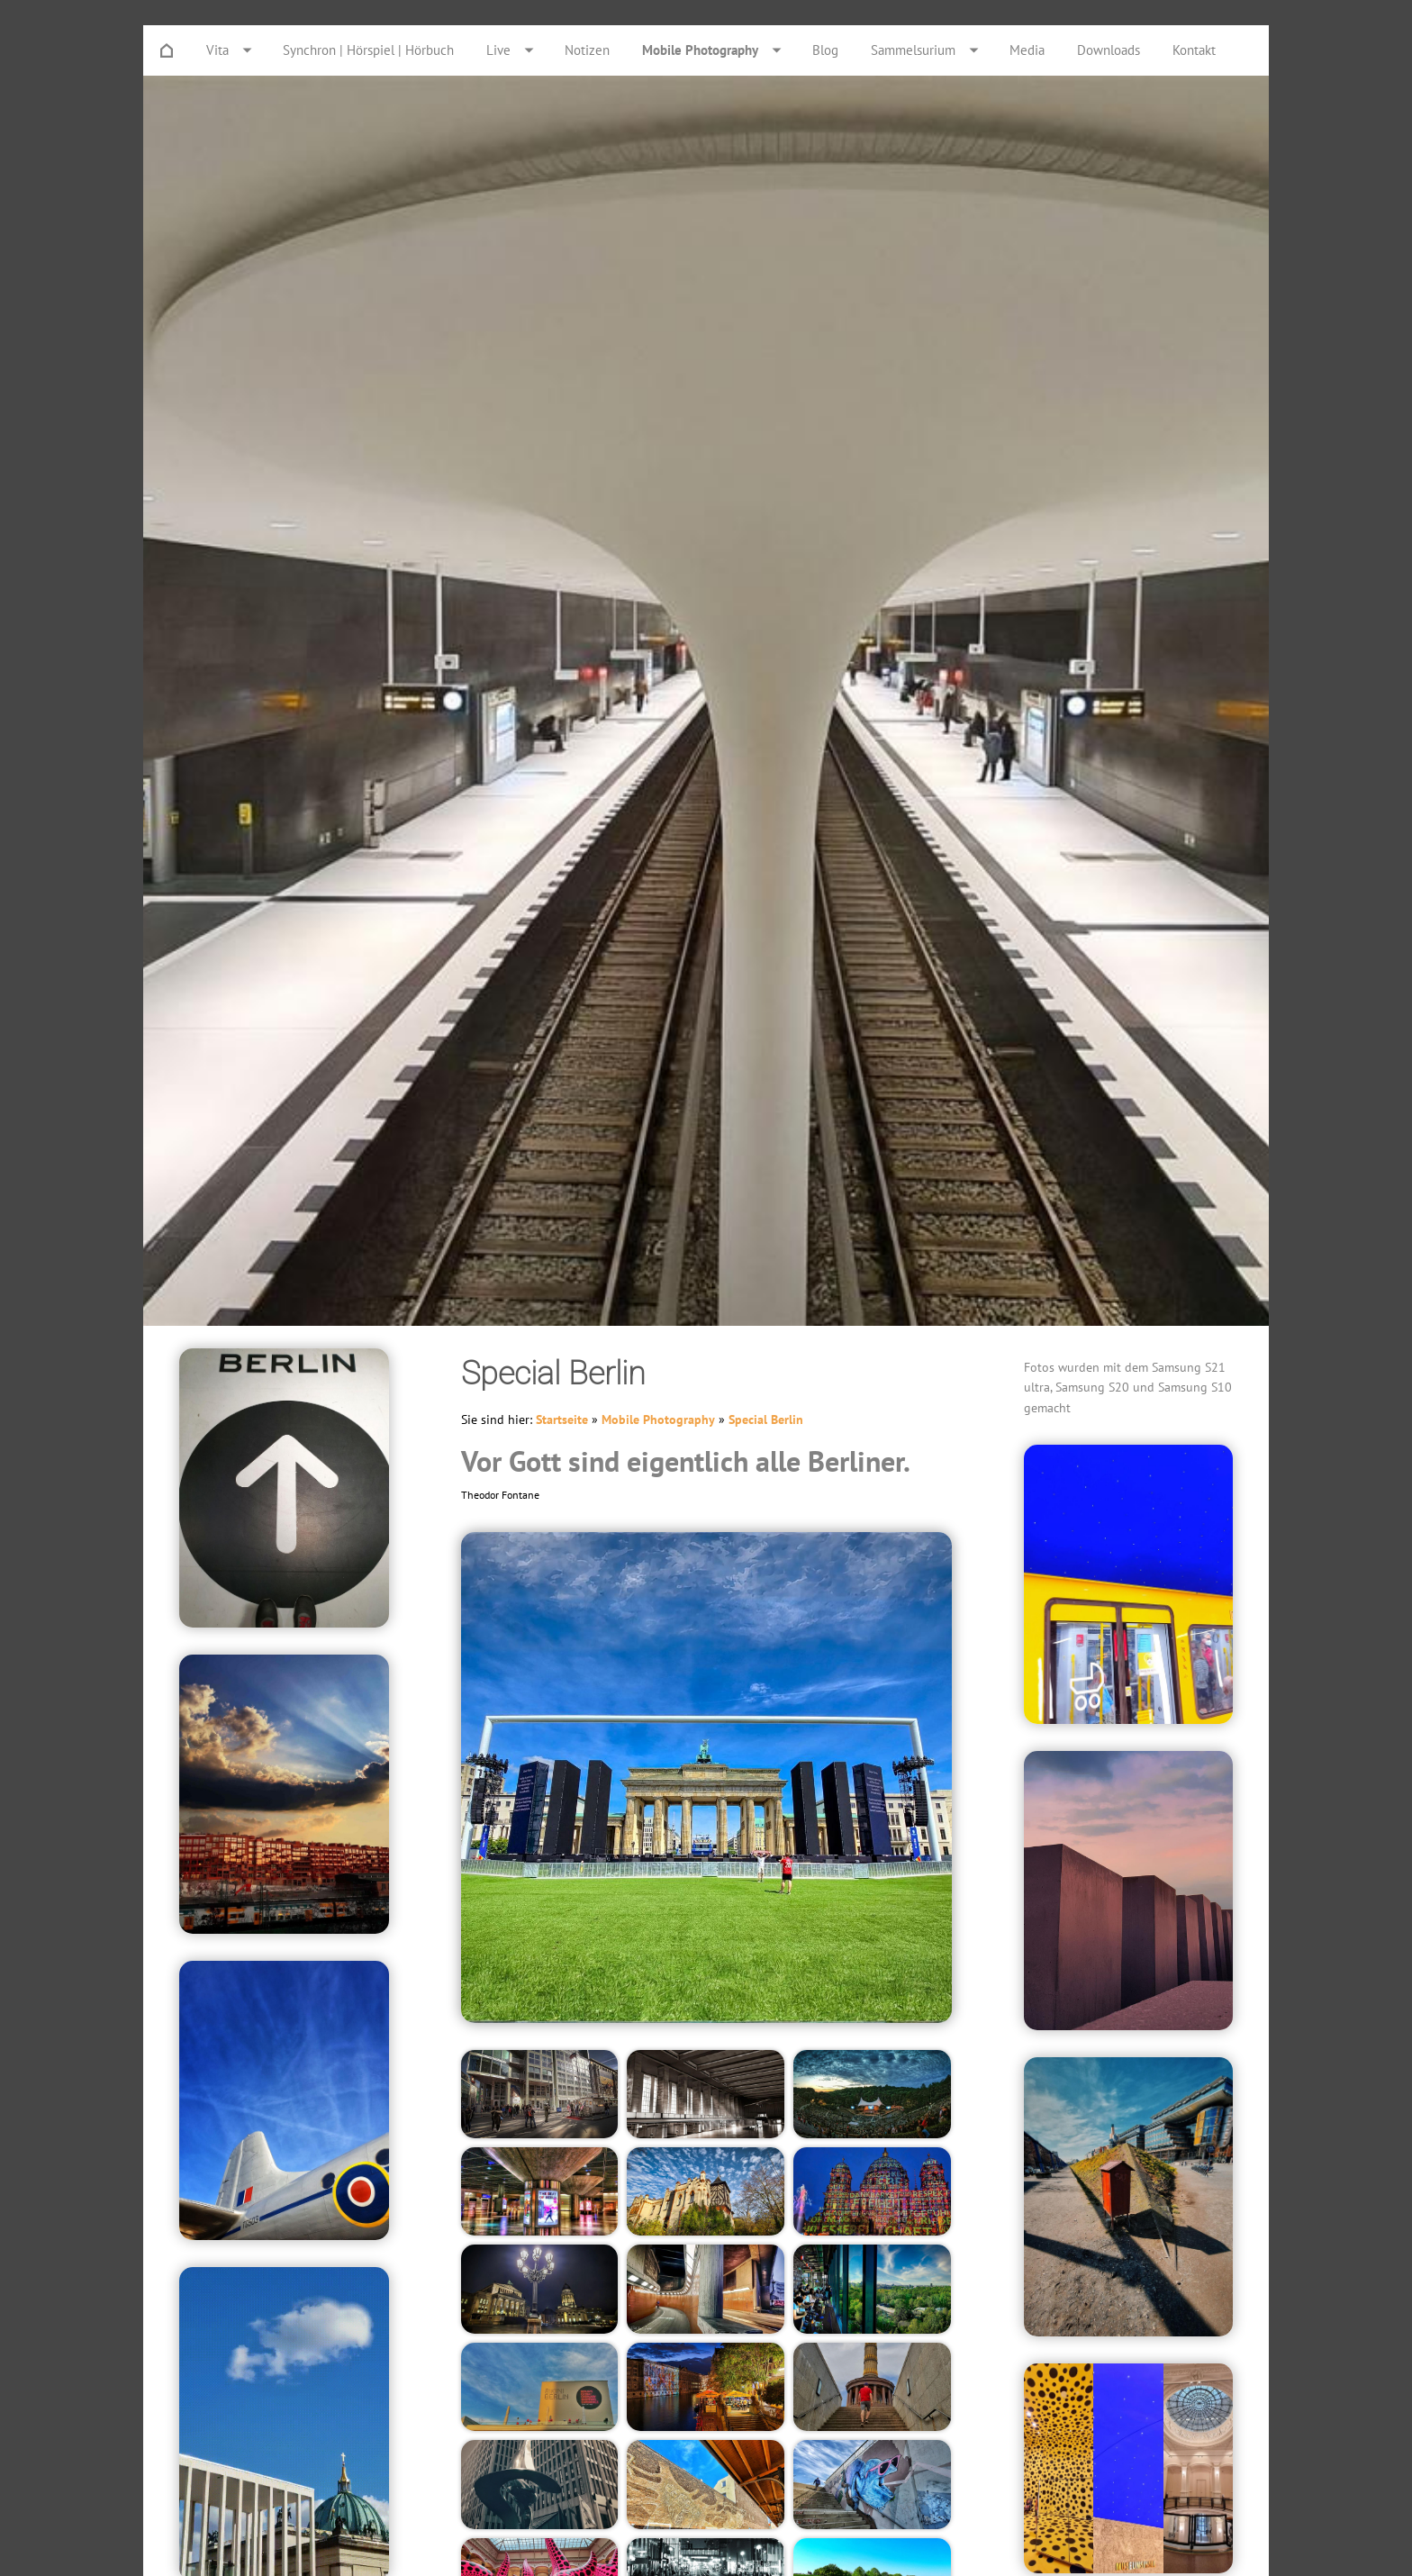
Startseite (562, 1419)
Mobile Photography (658, 1419)
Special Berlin (766, 1419)
